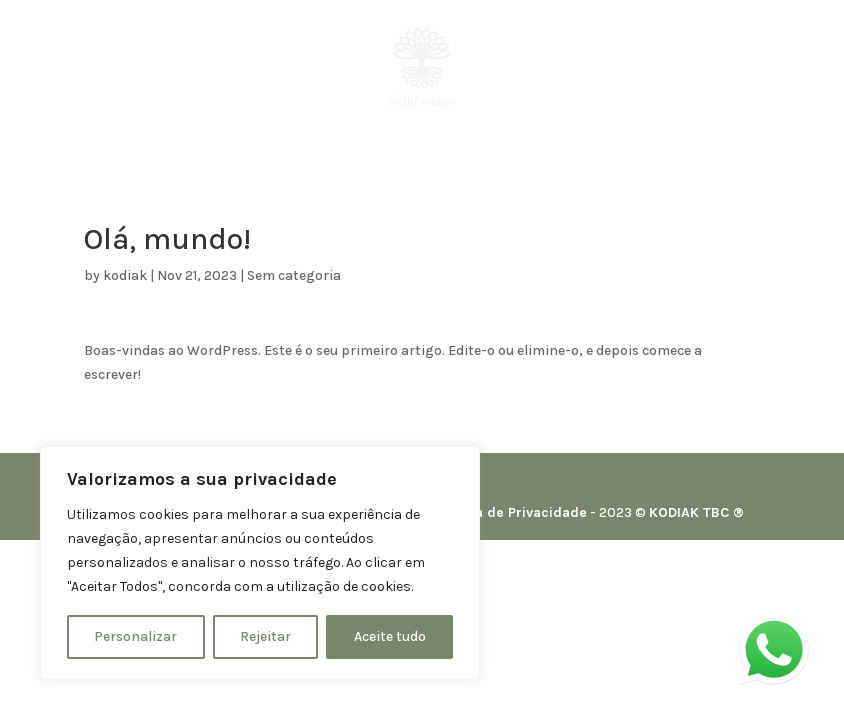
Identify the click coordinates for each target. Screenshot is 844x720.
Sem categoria (294, 275)
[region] (260, 563)
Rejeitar (265, 636)
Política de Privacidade (510, 512)
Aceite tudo (390, 636)
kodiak (125, 275)
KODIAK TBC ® (696, 512)
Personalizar (135, 636)
